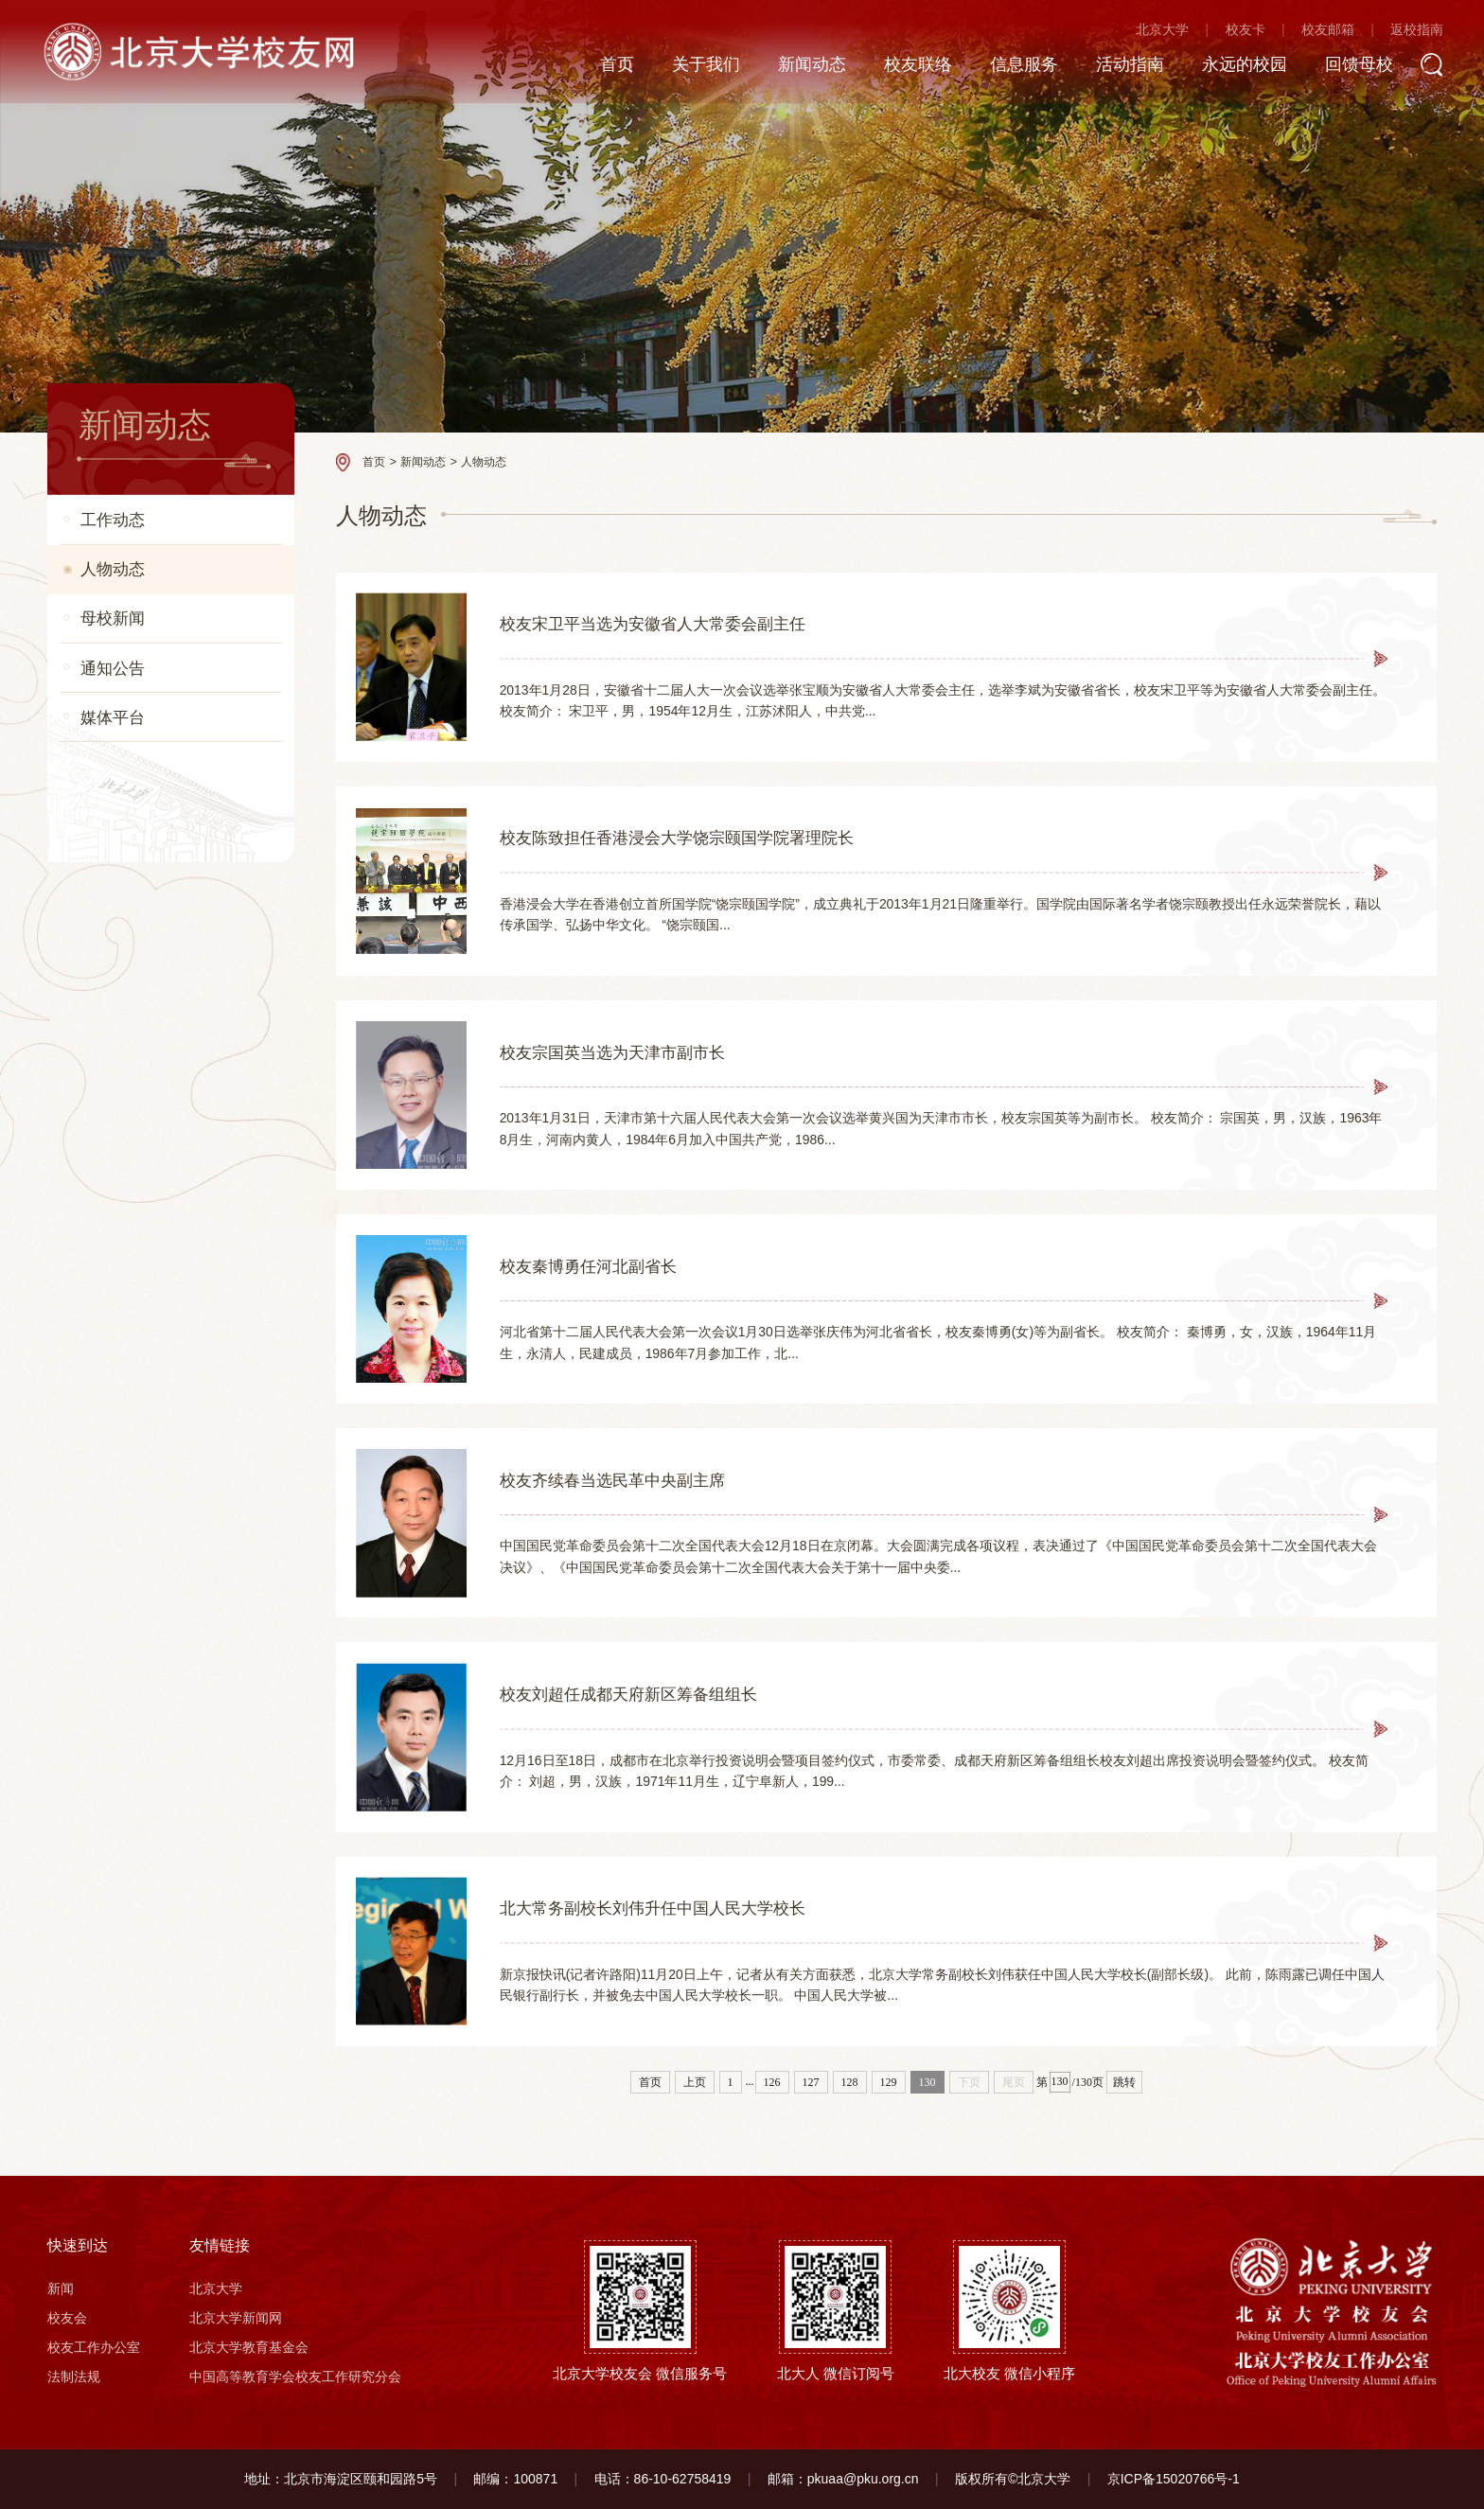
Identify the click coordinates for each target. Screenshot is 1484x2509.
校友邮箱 (1321, 31)
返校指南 (1410, 31)
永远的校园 (1237, 65)
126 (772, 2082)
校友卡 (1238, 31)
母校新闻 (112, 618)
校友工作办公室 (93, 2347)
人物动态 (112, 568)
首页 (609, 65)
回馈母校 (1351, 65)
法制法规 (73, 2376)
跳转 (1124, 2082)
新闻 (60, 2288)
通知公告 (112, 667)
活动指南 (1122, 65)
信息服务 (1016, 65)
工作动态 (112, 519)
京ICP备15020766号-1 (1173, 2478)
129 (888, 2082)
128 (849, 2082)
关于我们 (698, 65)
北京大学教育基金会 (249, 2347)
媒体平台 (112, 717)
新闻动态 (804, 65)
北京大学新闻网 (235, 2317)
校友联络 (910, 65)
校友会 (67, 2317)
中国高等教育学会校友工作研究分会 (295, 2376)
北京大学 (1155, 31)
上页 (694, 2082)
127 (811, 2082)
